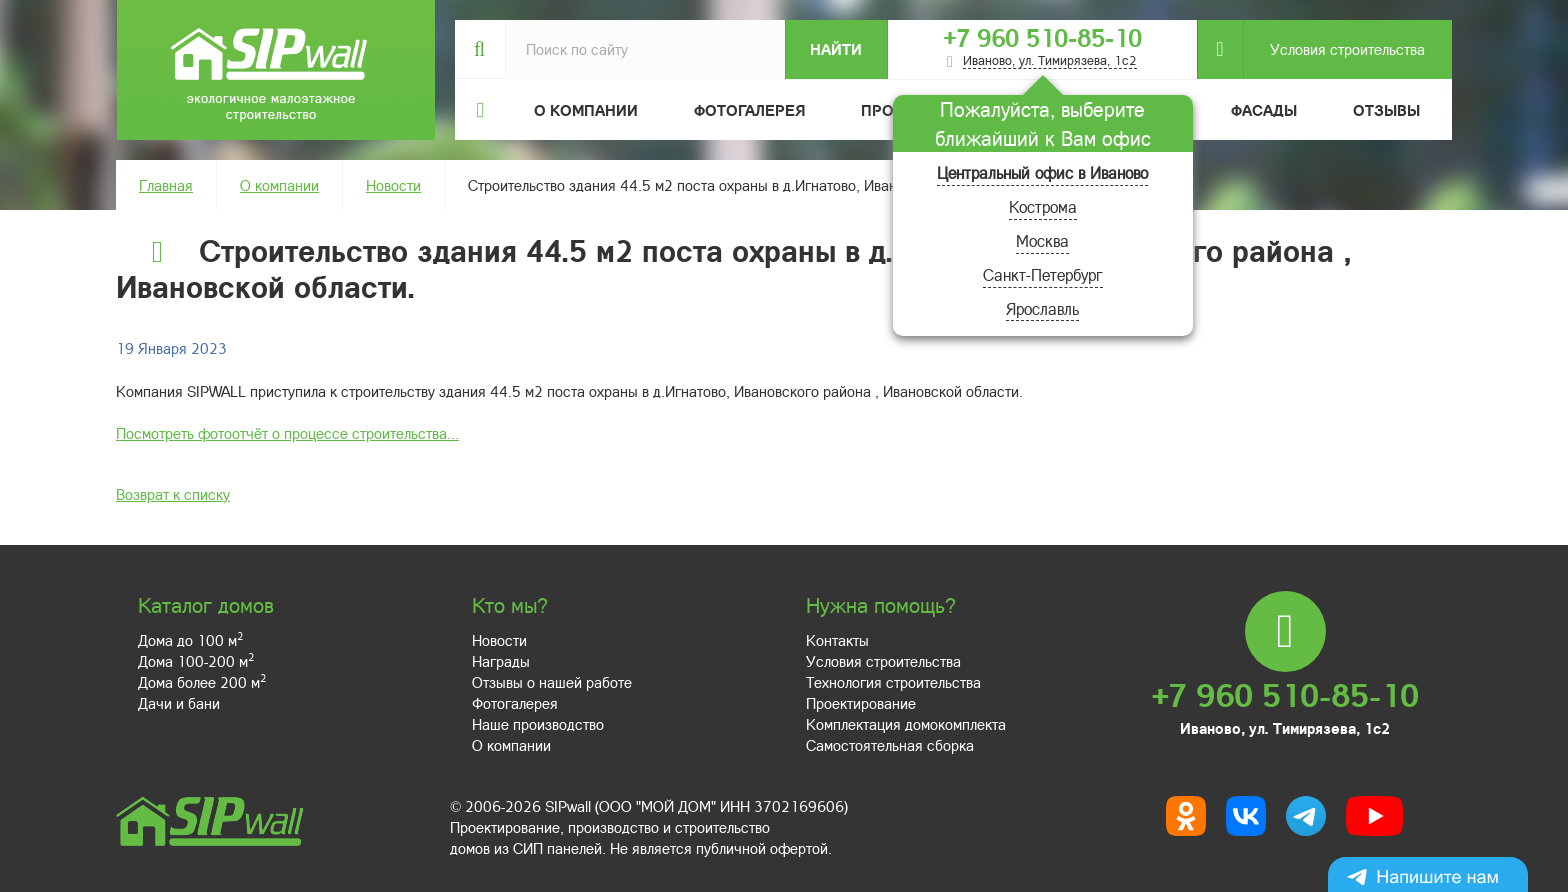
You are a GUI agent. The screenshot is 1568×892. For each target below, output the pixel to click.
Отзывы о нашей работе (552, 682)
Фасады (1264, 110)
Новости (393, 185)
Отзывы (1386, 110)
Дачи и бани (179, 703)
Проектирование (861, 703)
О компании (279, 185)
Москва (1042, 240)
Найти (836, 49)
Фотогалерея (749, 110)
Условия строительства (1334, 49)
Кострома (1043, 206)
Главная (166, 185)
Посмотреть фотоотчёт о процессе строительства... (287, 433)
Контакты (837, 640)
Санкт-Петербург (1043, 274)
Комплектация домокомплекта (906, 724)
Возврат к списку (173, 494)
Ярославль (1042, 308)
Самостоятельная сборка (890, 745)
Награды (501, 661)
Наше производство (538, 724)
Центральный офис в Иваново (1042, 172)
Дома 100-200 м (196, 661)
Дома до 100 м (190, 640)
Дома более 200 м (202, 682)
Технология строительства (893, 682)
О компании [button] (586, 110)
